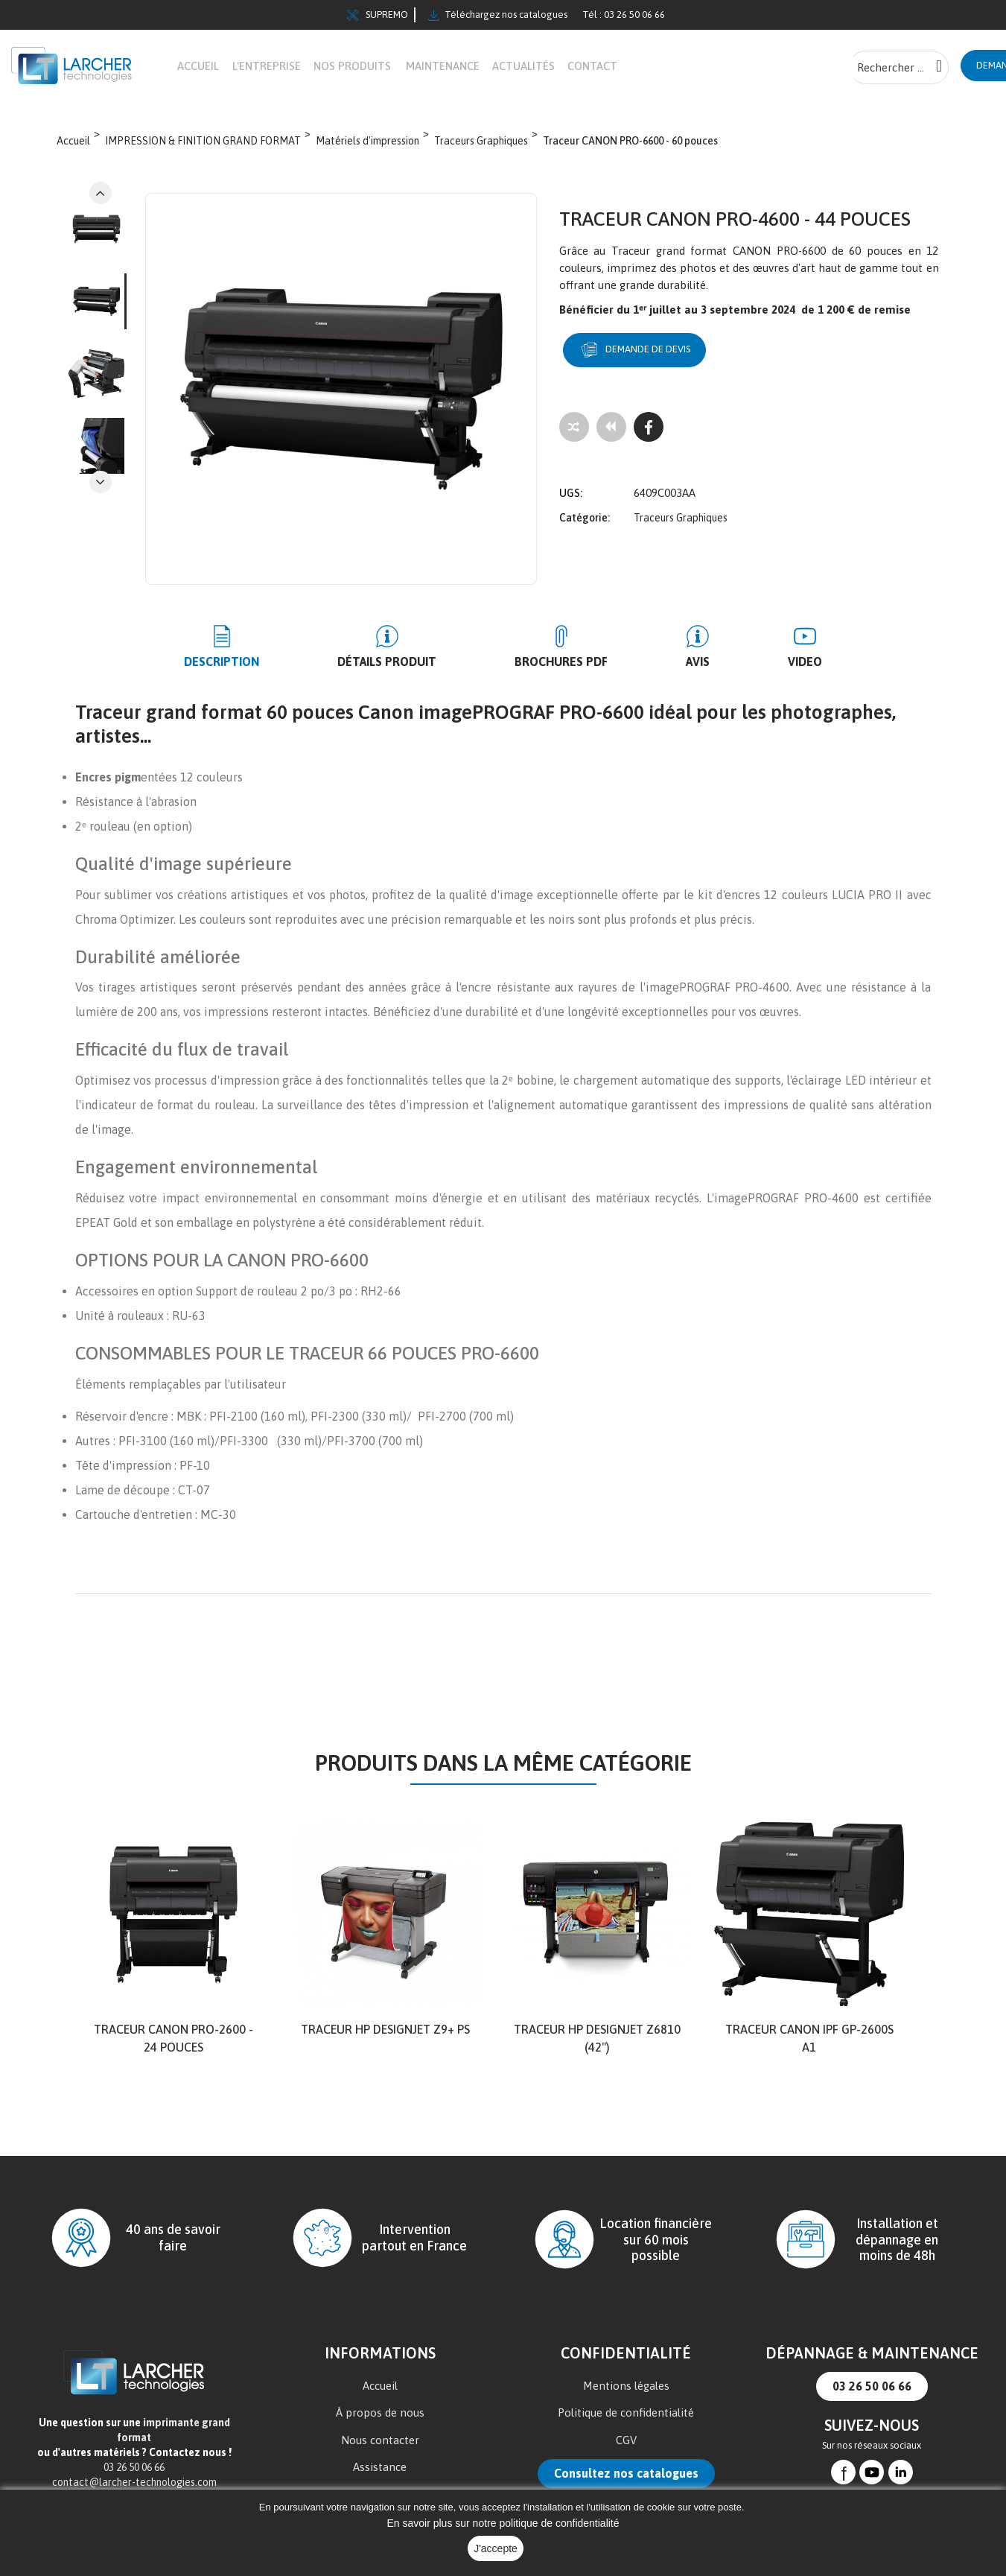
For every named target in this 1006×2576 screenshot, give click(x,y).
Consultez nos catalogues (626, 2474)
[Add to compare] (574, 427)
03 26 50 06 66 (872, 2386)
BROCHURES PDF (561, 662)
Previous (100, 483)
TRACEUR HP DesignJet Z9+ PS (385, 2030)
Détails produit (416, 662)
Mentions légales (626, 2386)
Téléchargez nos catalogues (497, 15)
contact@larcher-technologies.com (134, 2483)
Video (745, 662)
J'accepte (496, 2548)
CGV (626, 2440)
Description (281, 662)
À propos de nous (380, 2413)
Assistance (380, 2467)
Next (100, 194)
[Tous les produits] (611, 427)
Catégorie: (584, 507)
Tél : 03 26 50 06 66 (623, 14)
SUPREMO (377, 15)
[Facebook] (648, 427)
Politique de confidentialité (626, 2413)
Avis (668, 662)
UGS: (570, 483)
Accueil (380, 2386)
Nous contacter (380, 2440)
